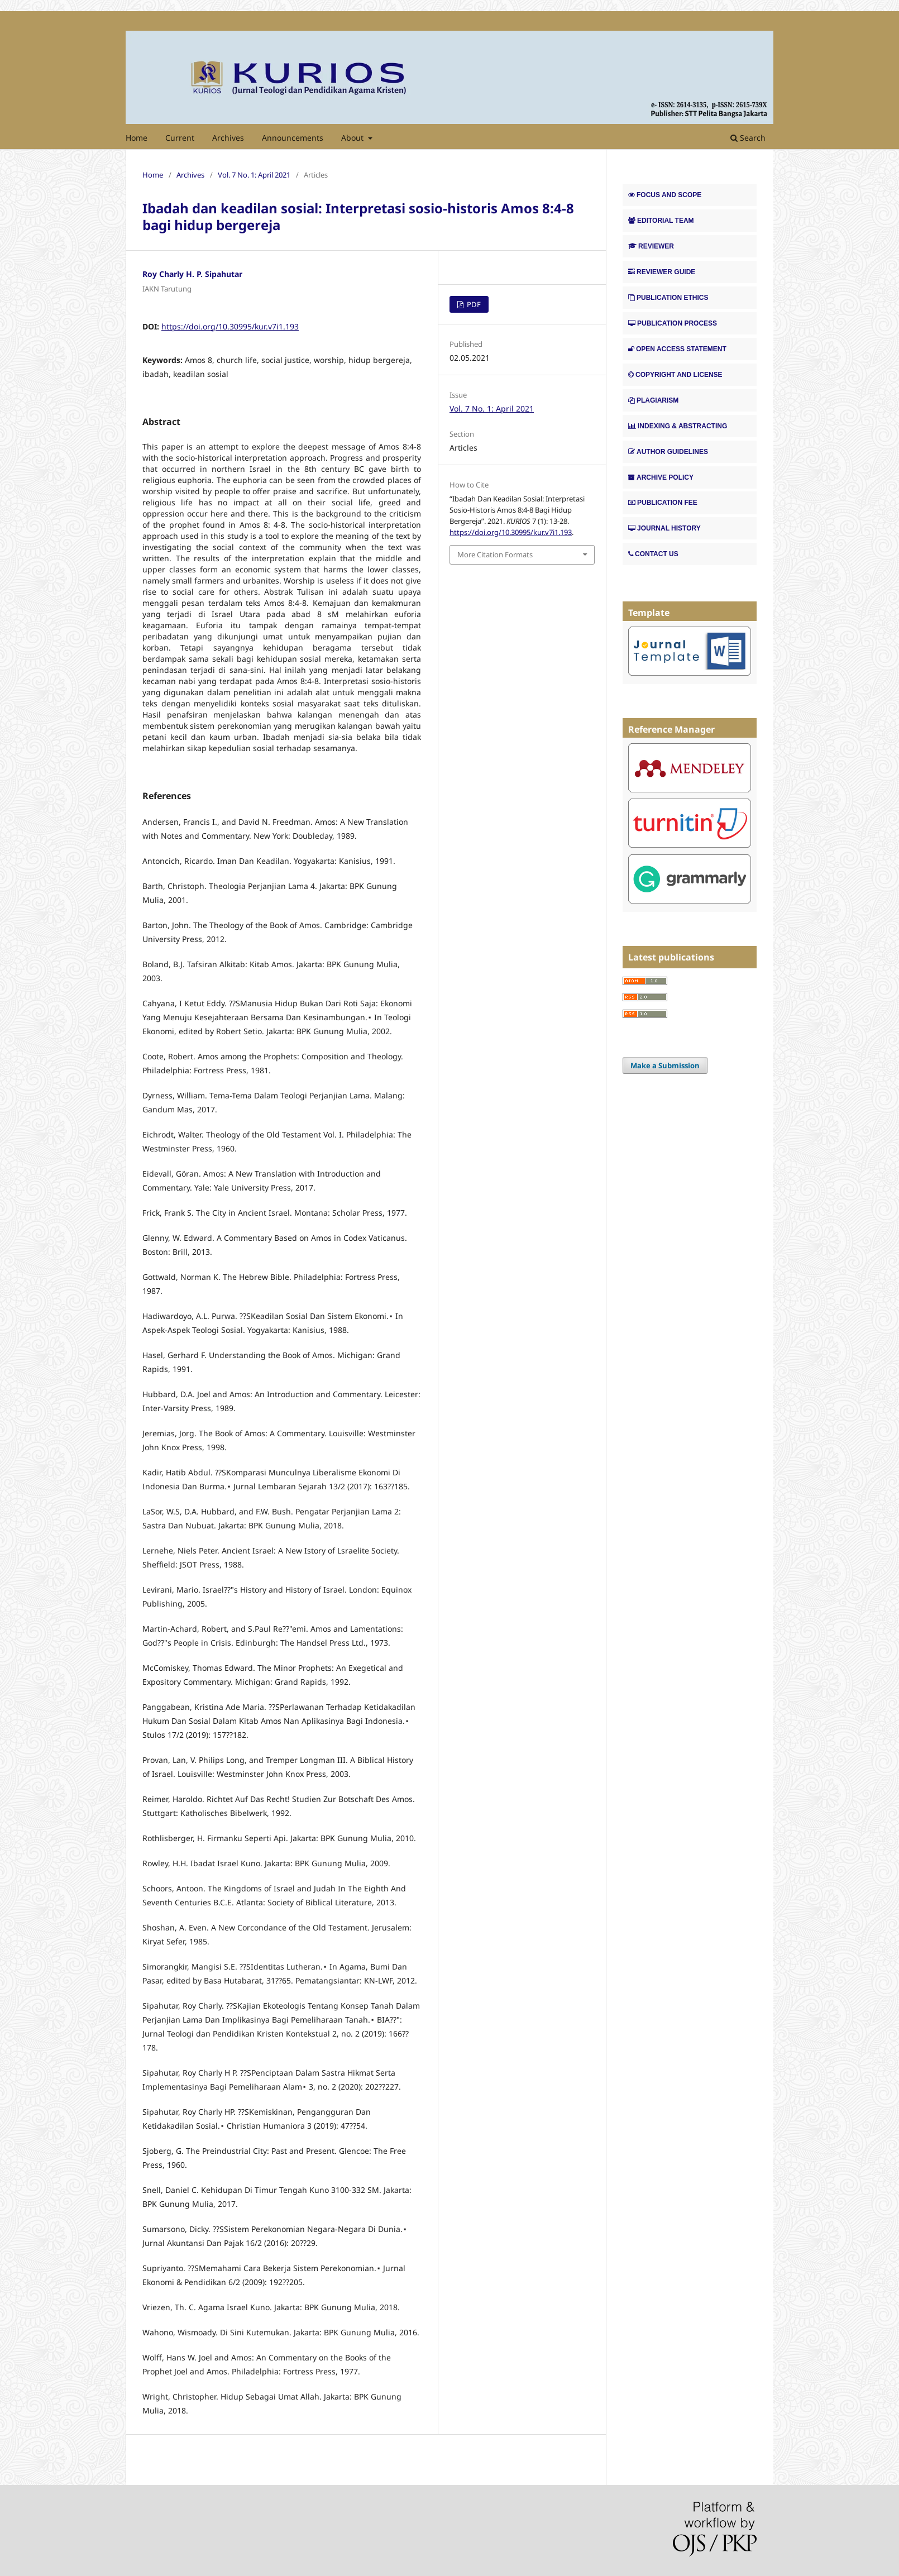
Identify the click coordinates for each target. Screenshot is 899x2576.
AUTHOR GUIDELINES (668, 452)
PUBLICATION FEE (662, 502)
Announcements (292, 137)
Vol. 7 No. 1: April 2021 (254, 175)
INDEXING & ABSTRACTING (677, 426)
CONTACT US (653, 554)
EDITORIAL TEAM (661, 220)
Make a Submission (665, 1065)
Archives (228, 137)
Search (748, 137)
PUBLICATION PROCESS (672, 323)
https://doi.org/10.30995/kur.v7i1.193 (230, 326)
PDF (473, 304)
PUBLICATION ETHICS (668, 298)
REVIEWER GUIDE (661, 272)
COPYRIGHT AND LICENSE (675, 375)
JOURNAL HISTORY (664, 528)
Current (179, 137)
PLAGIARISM (653, 400)
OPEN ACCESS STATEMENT (677, 349)
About (353, 137)
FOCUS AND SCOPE (664, 195)
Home (136, 137)
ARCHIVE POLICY (661, 477)
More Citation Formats (495, 554)
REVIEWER (651, 246)
